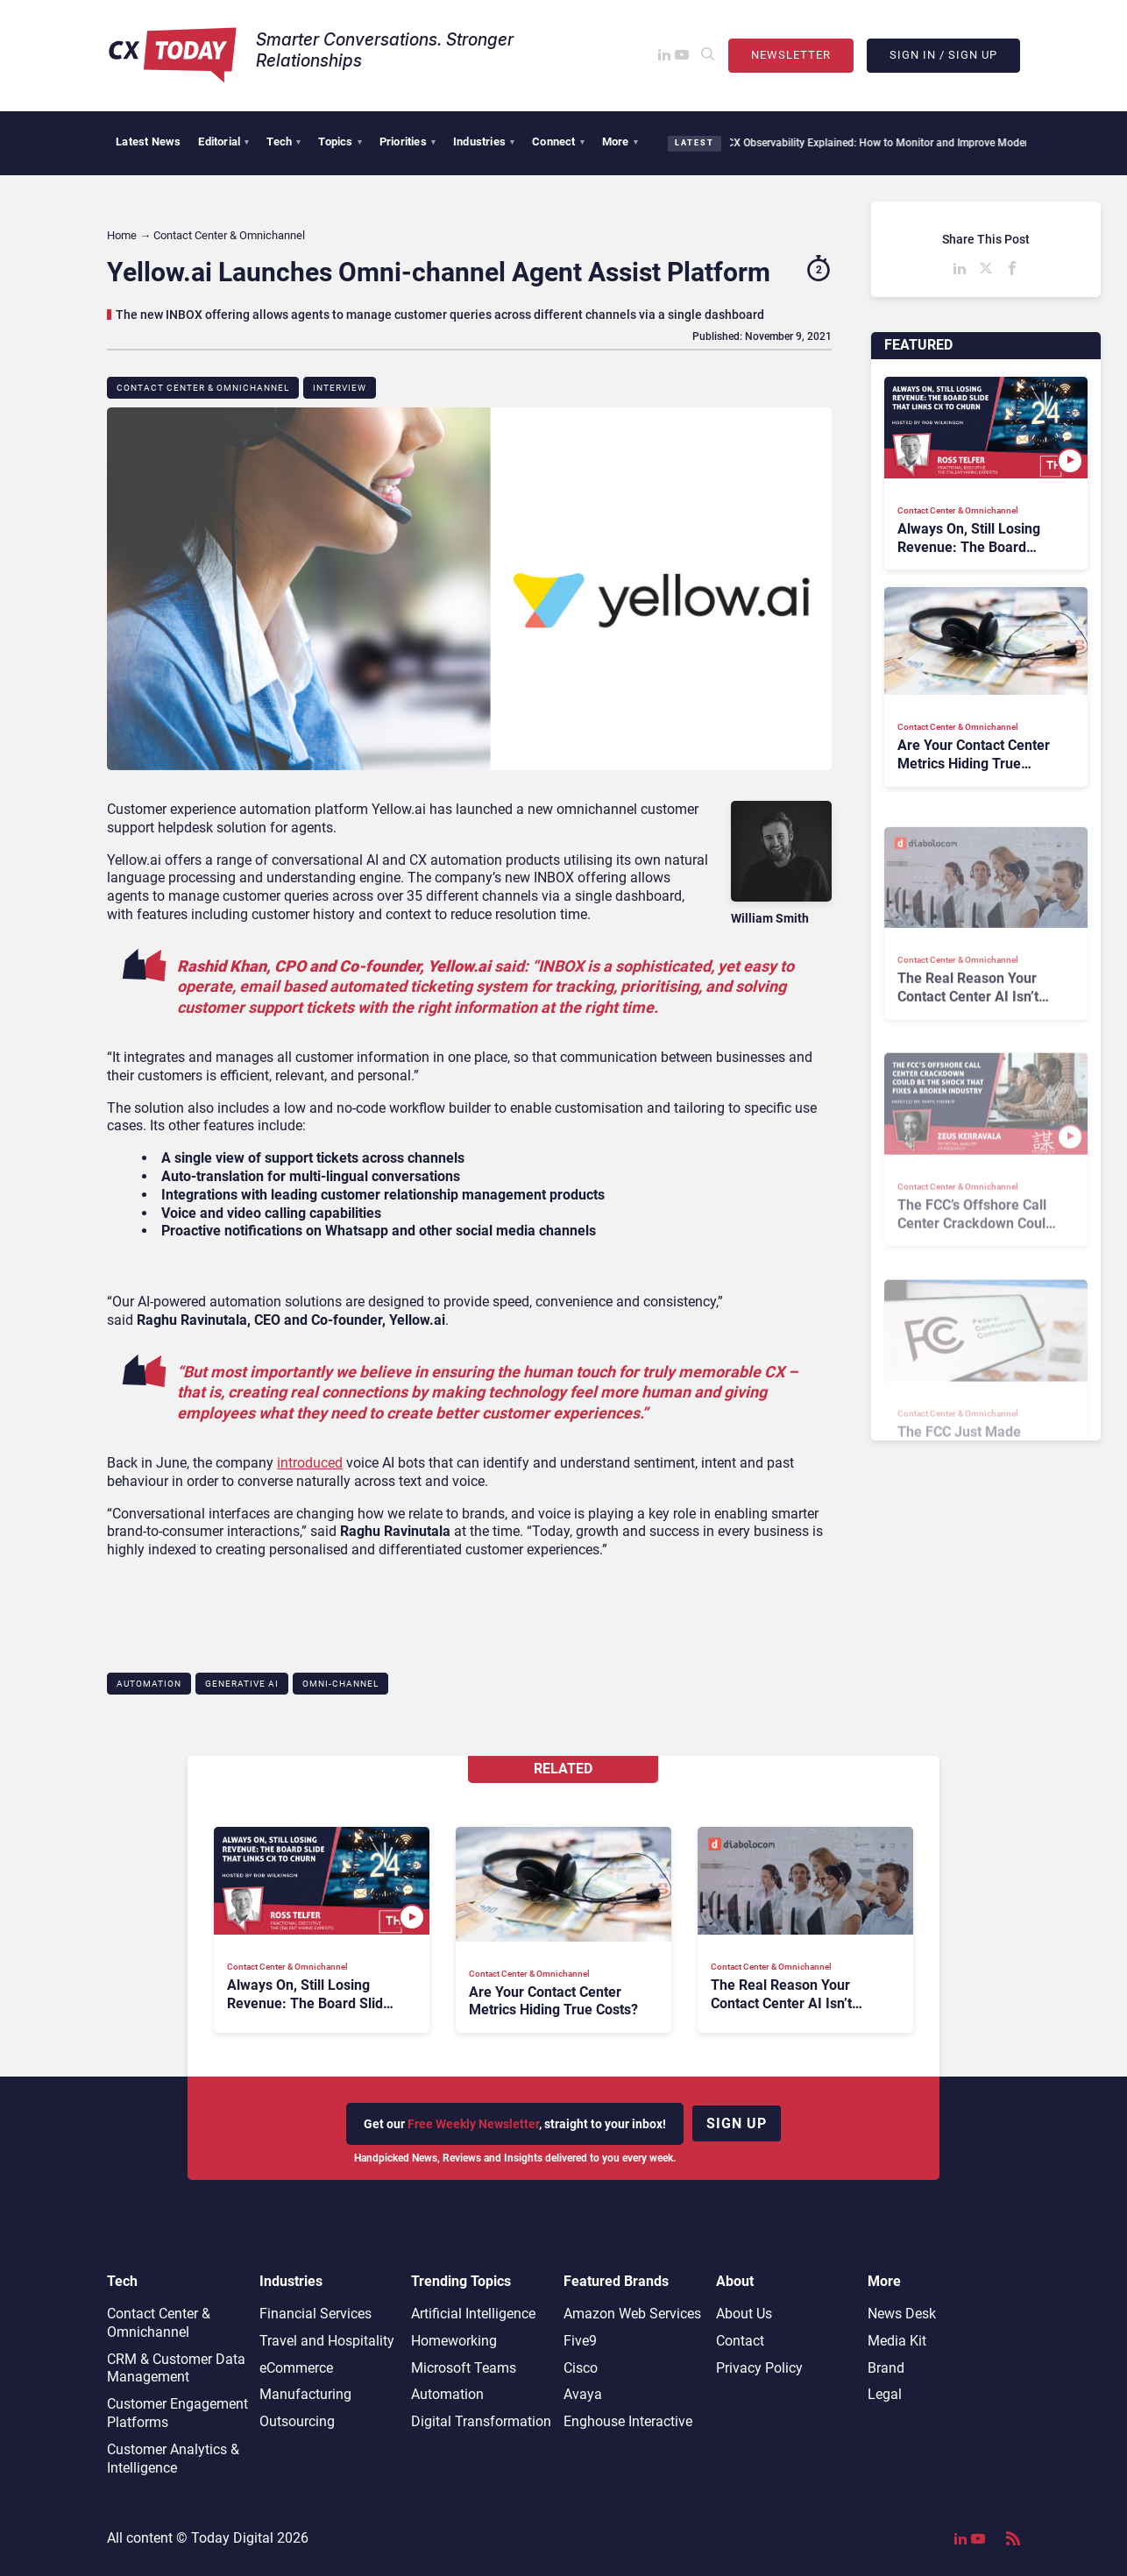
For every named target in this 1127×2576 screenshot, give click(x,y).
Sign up (736, 2123)
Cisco (581, 2368)
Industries (483, 141)
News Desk (902, 2313)
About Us (744, 2313)
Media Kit (897, 2340)
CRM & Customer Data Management (176, 2368)
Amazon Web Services (632, 2313)
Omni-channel (340, 1683)
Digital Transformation (481, 2421)
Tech (283, 141)
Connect (558, 141)
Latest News (148, 141)
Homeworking (454, 2340)
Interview (339, 388)
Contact (740, 2340)
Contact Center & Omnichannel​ (203, 388)
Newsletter (791, 54)
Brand (886, 2368)
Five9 (580, 2340)
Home (122, 235)
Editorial (223, 141)
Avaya (583, 2394)
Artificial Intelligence (473, 2313)
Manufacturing (305, 2394)
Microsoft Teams (463, 2368)
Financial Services (315, 2313)
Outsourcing (297, 2421)
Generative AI (242, 1683)
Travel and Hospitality (326, 2340)
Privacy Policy (759, 2368)
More (620, 141)
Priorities (407, 141)
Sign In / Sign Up (943, 54)
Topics (339, 141)
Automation (149, 1683)
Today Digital (232, 2538)
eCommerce (296, 2368)
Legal (885, 2394)
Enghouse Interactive (628, 2421)
